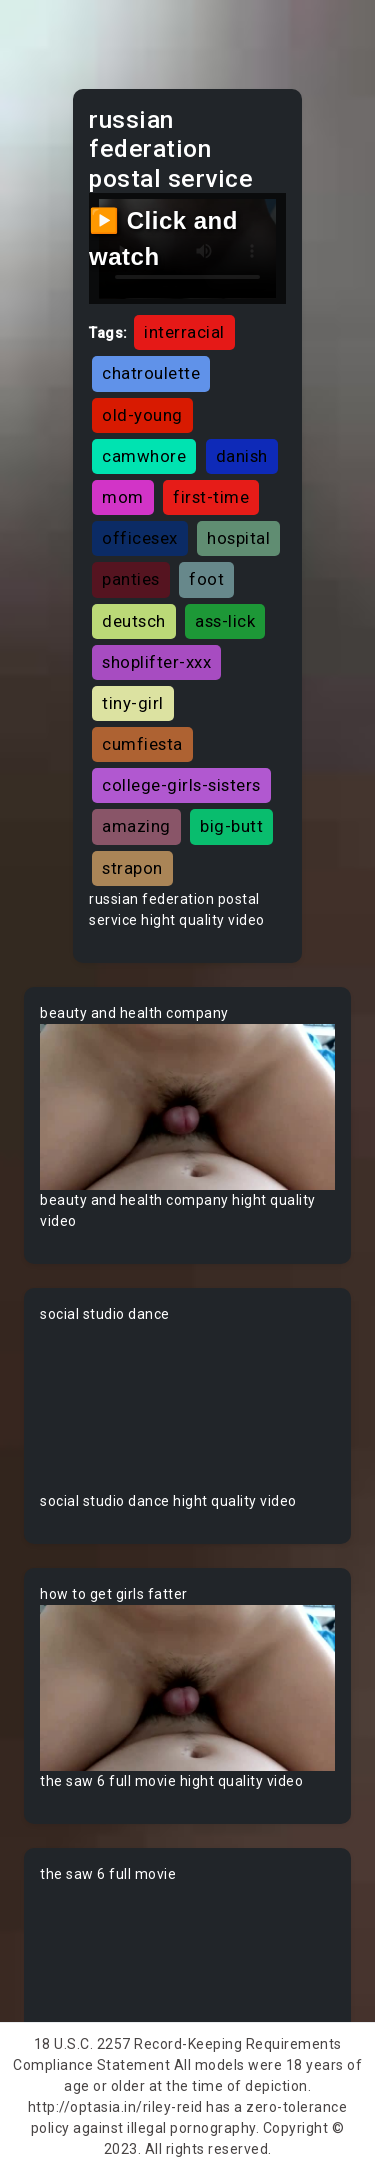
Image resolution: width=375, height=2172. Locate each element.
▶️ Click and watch (163, 238)
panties (131, 579)
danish (242, 456)
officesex (140, 538)
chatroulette (151, 373)
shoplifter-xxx (156, 662)
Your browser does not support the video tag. (187, 1107)
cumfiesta (142, 744)
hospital (238, 538)
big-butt (231, 826)
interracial (184, 332)
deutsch (134, 621)
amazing (136, 826)
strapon (132, 868)
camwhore (144, 456)
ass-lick (225, 621)
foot (206, 579)
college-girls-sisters (181, 785)
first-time (211, 497)
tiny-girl (133, 703)
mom (123, 497)
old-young (142, 415)
